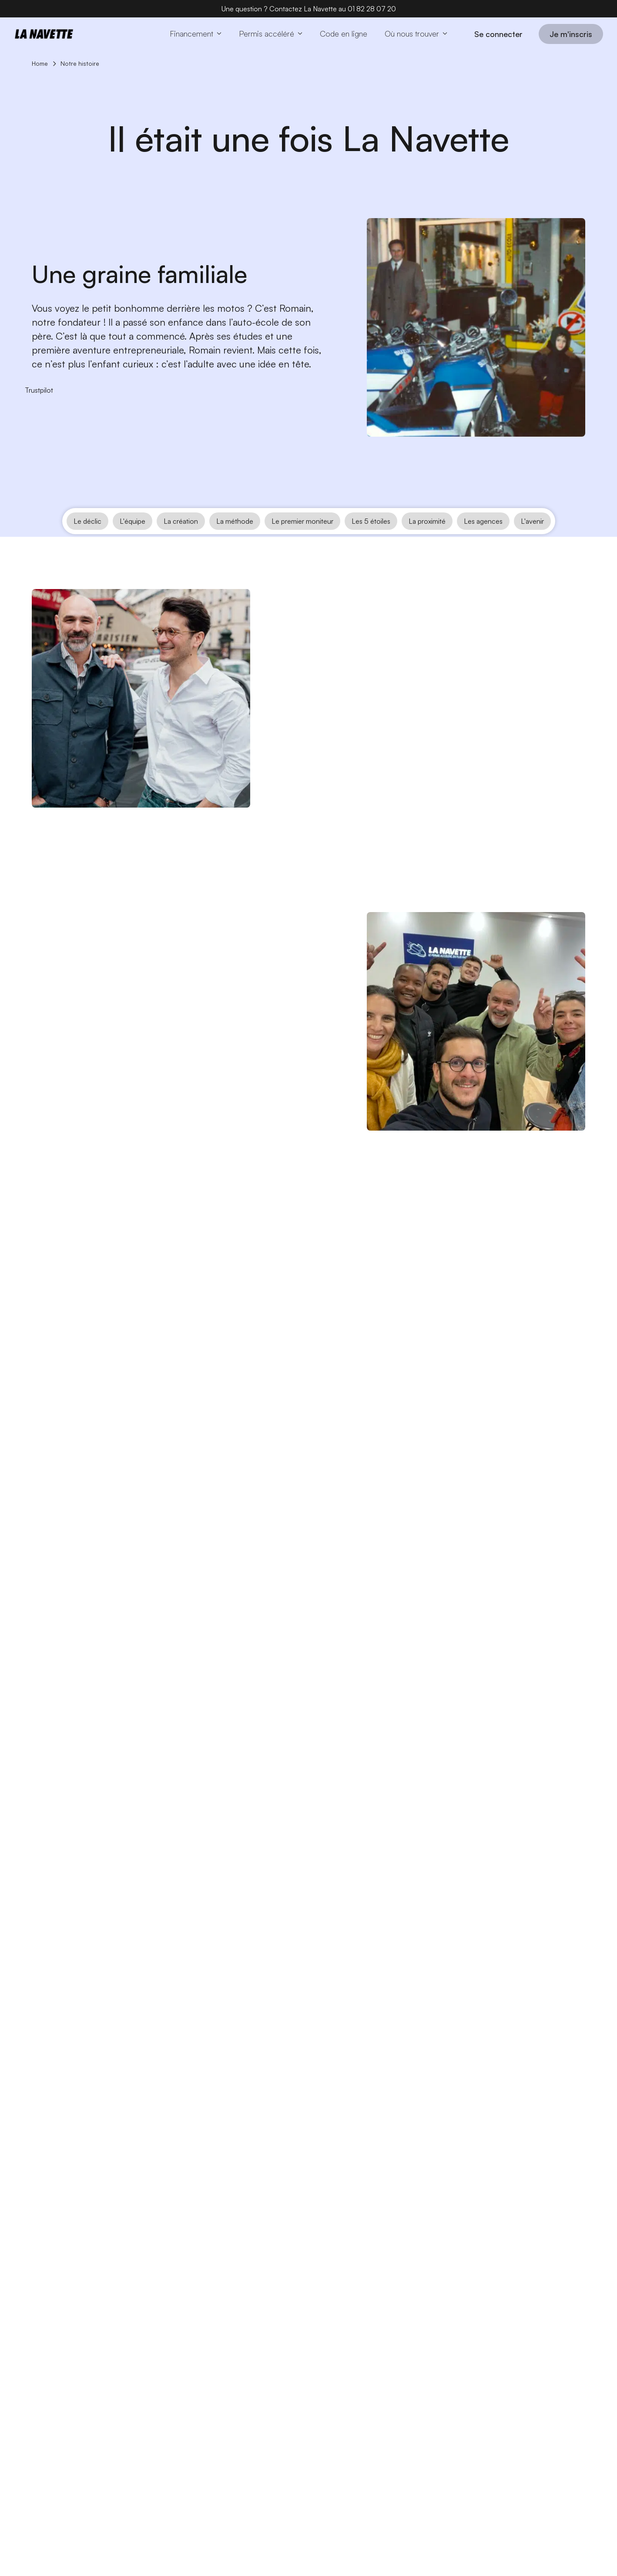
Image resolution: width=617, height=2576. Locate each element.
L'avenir (532, 541)
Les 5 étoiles (371, 541)
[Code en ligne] (343, 34)
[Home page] (44, 34)
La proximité (427, 541)
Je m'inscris (571, 34)
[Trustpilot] (39, 390)
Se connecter (498, 34)
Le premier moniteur (302, 541)
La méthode (234, 541)
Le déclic (87, 541)
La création (181, 541)
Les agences (483, 541)
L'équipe (132, 541)
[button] (195, 34)
